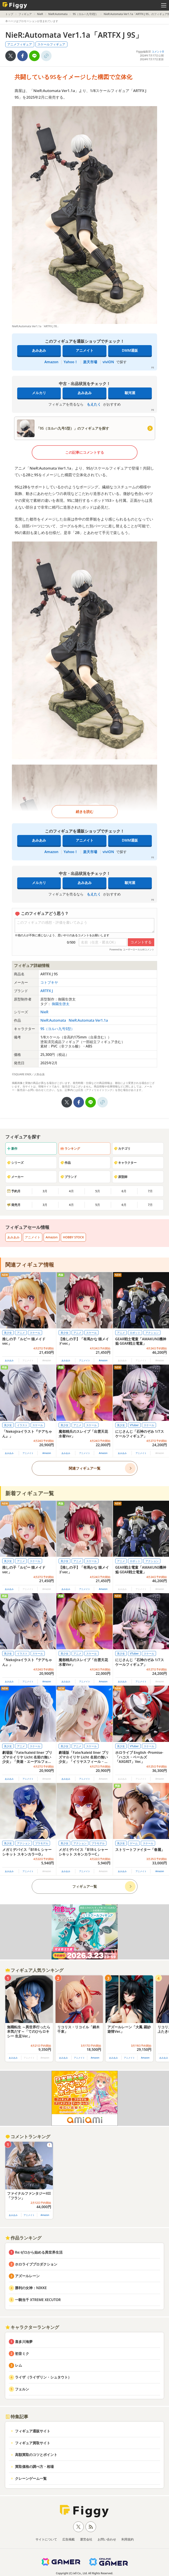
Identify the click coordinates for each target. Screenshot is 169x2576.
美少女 (8, 1334)
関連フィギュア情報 (29, 1266)
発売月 (13, 1206)
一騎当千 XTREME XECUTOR (38, 2301)
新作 (12, 1150)
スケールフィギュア (51, 44)
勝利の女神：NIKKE (31, 2289)
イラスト (22, 1427)
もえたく (94, 404)
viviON (108, 361)
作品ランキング (23, 2239)
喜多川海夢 (24, 2343)
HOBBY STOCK (73, 1239)
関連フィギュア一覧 (84, 1469)
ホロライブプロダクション (36, 2265)
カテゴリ (122, 1150)
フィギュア (25, 14)
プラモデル (41, 1845)
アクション (152, 1334)
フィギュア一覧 (84, 1888)
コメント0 (158, 51)
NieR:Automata (57, 14)
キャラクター (125, 1164)
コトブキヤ (49, 984)
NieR (40, 14)
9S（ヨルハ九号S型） (85, 14)
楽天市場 (90, 361)
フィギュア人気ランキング (34, 1972)
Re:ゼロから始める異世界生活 (39, 2253)
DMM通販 (130, 350)
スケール (35, 1334)
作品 (65, 1164)
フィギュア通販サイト (32, 2432)
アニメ (21, 1334)
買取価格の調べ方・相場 (34, 2468)
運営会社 (86, 2541)
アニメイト (84, 350)
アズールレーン (27, 2277)
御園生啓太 (60, 1005)
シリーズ (15, 1164)
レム (18, 2367)
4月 (71, 1192)
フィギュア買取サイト (32, 2444)
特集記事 (16, 2418)
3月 (45, 1192)
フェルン (22, 2390)
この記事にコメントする (84, 453)
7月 (150, 1192)
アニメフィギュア (19, 44)
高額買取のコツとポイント (36, 2456)
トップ (9, 14)
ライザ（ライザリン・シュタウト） (43, 2379)
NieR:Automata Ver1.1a (88, 1022)
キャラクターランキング (32, 2329)
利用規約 (127, 2541)
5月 (97, 1192)
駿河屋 (130, 392)
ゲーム (134, 1845)
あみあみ (39, 350)
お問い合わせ (107, 2541)
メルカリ (39, 392)
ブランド (68, 1178)
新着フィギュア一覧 (29, 1494)
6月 (124, 1192)
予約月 (13, 1192)
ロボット (135, 1334)
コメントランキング (27, 2138)
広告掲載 (68, 2541)
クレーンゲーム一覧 (31, 2480)
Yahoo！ (71, 361)
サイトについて (46, 2541)
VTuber (134, 1427)
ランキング (70, 1150)
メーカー (15, 1178)
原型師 (120, 1178)
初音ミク (22, 2355)
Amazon (51, 361)
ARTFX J (46, 992)
